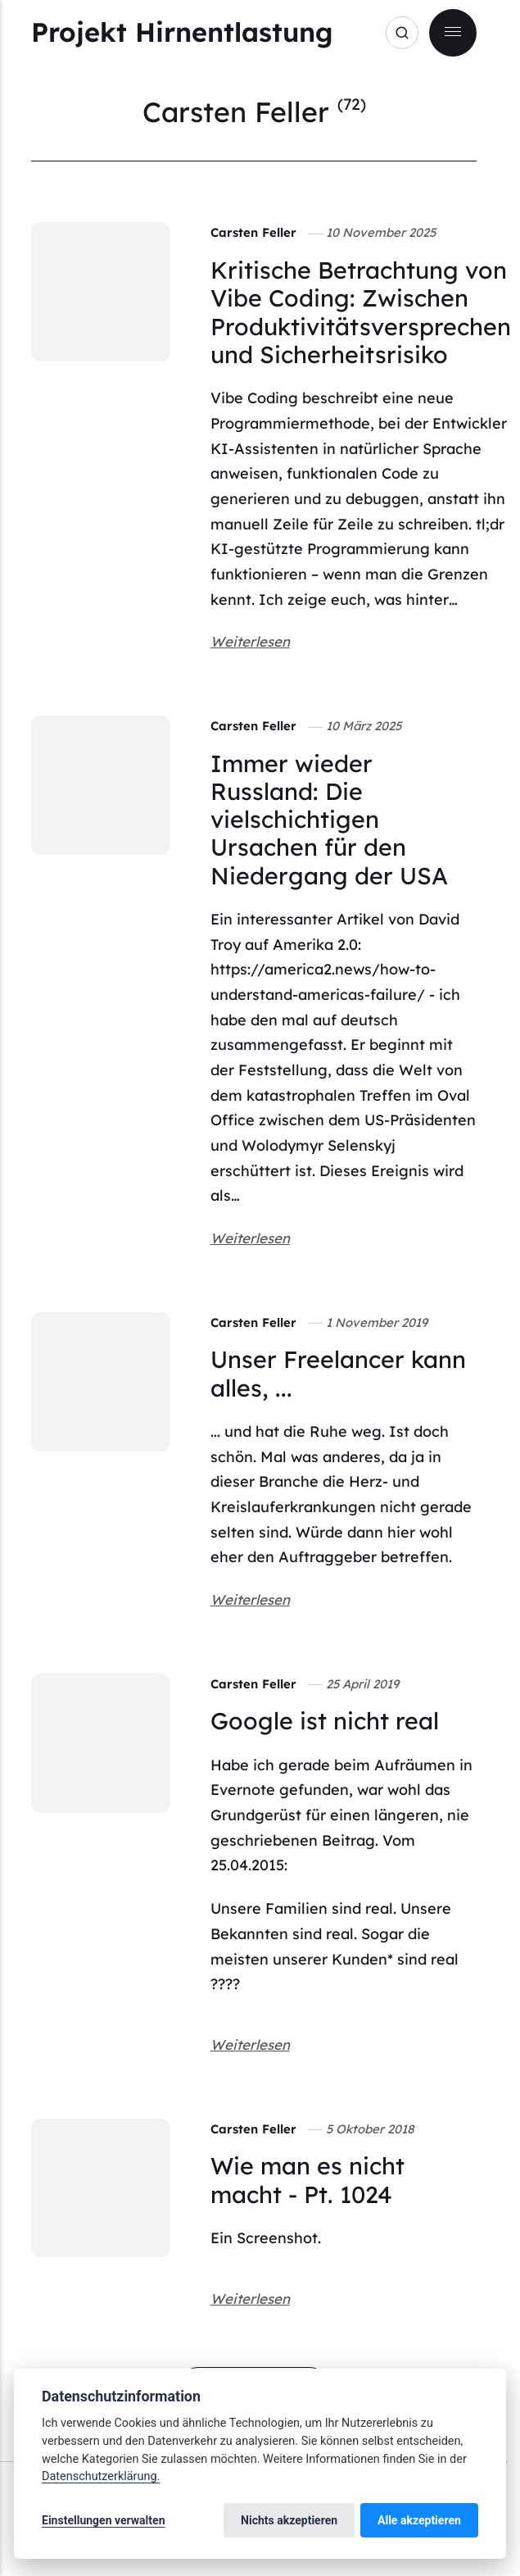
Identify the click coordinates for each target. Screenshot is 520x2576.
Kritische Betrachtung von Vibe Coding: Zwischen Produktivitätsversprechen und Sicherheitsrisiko (360, 312)
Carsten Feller (253, 232)
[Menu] (453, 33)
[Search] (402, 32)
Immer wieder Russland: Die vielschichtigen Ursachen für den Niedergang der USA (329, 819)
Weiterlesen (250, 641)
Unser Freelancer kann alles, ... (338, 1373)
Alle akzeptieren (419, 2520)
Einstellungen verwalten (103, 2520)
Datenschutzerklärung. (101, 2476)
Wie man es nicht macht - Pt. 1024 (307, 2179)
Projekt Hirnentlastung (182, 32)
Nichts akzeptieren (289, 2520)
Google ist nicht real (324, 1720)
